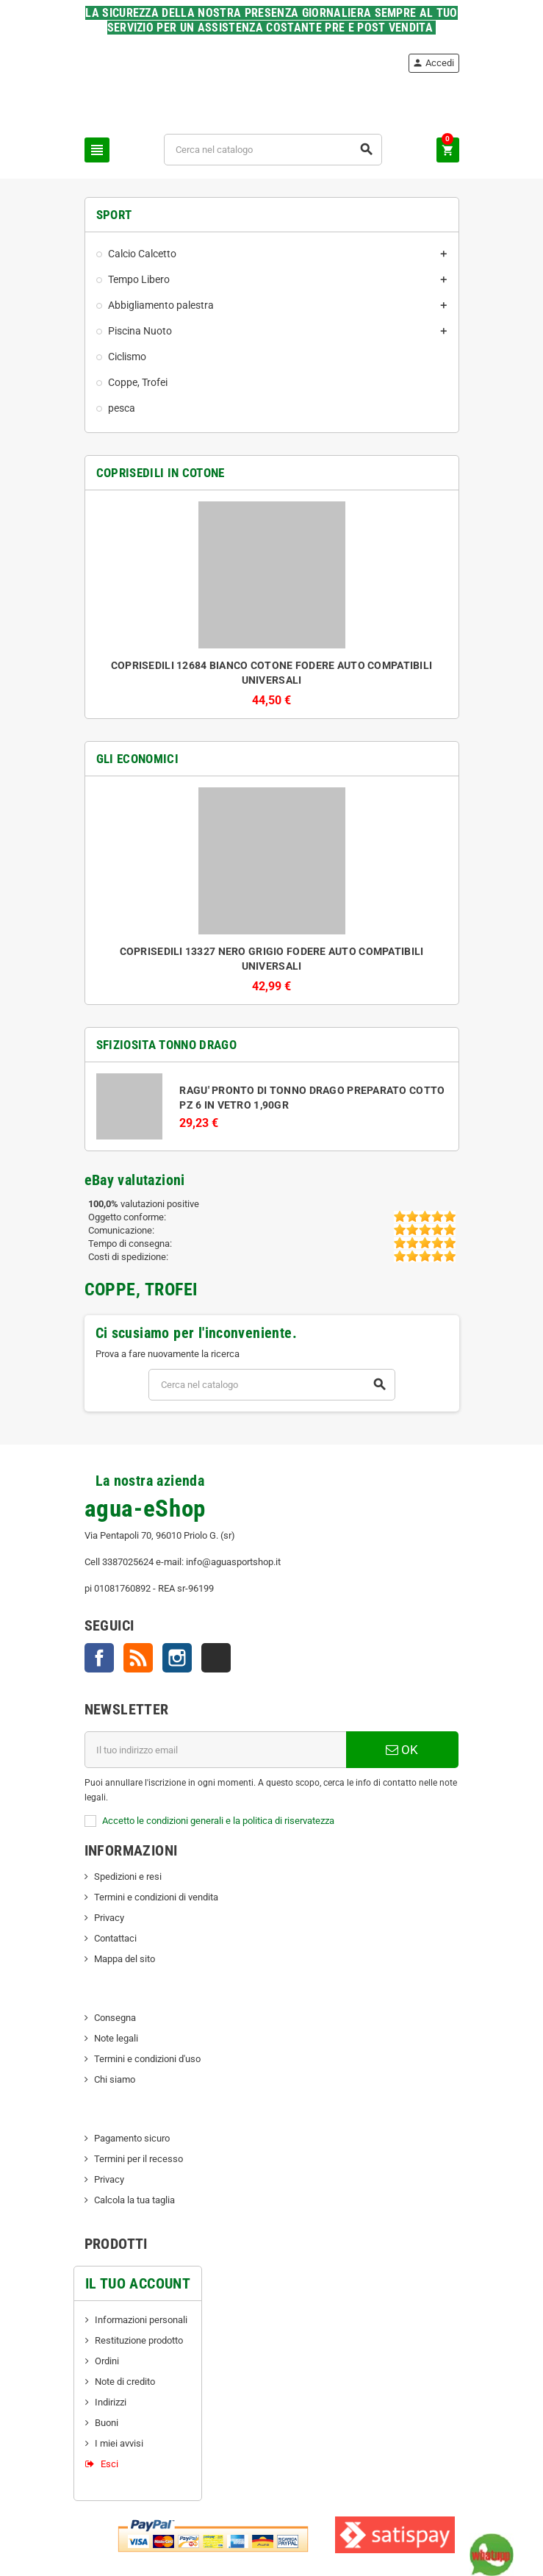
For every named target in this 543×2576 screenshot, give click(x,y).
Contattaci (115, 1938)
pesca (121, 408)
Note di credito (125, 2381)
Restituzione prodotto (139, 2340)
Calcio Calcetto (142, 254)
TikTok (216, 1657)
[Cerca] (273, 149)
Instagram (177, 1657)
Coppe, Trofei (138, 382)
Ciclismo (127, 356)
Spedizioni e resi (128, 1876)
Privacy (109, 1917)
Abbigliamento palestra (161, 305)
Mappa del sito (124, 1958)
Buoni (106, 2422)
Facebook (99, 1657)
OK (402, 1749)
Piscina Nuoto (140, 331)
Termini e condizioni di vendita (156, 1897)
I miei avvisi (119, 2443)
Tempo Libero (139, 279)
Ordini (107, 2360)
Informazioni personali (141, 2319)
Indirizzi (110, 2402)
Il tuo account (138, 2283)
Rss (138, 1657)
